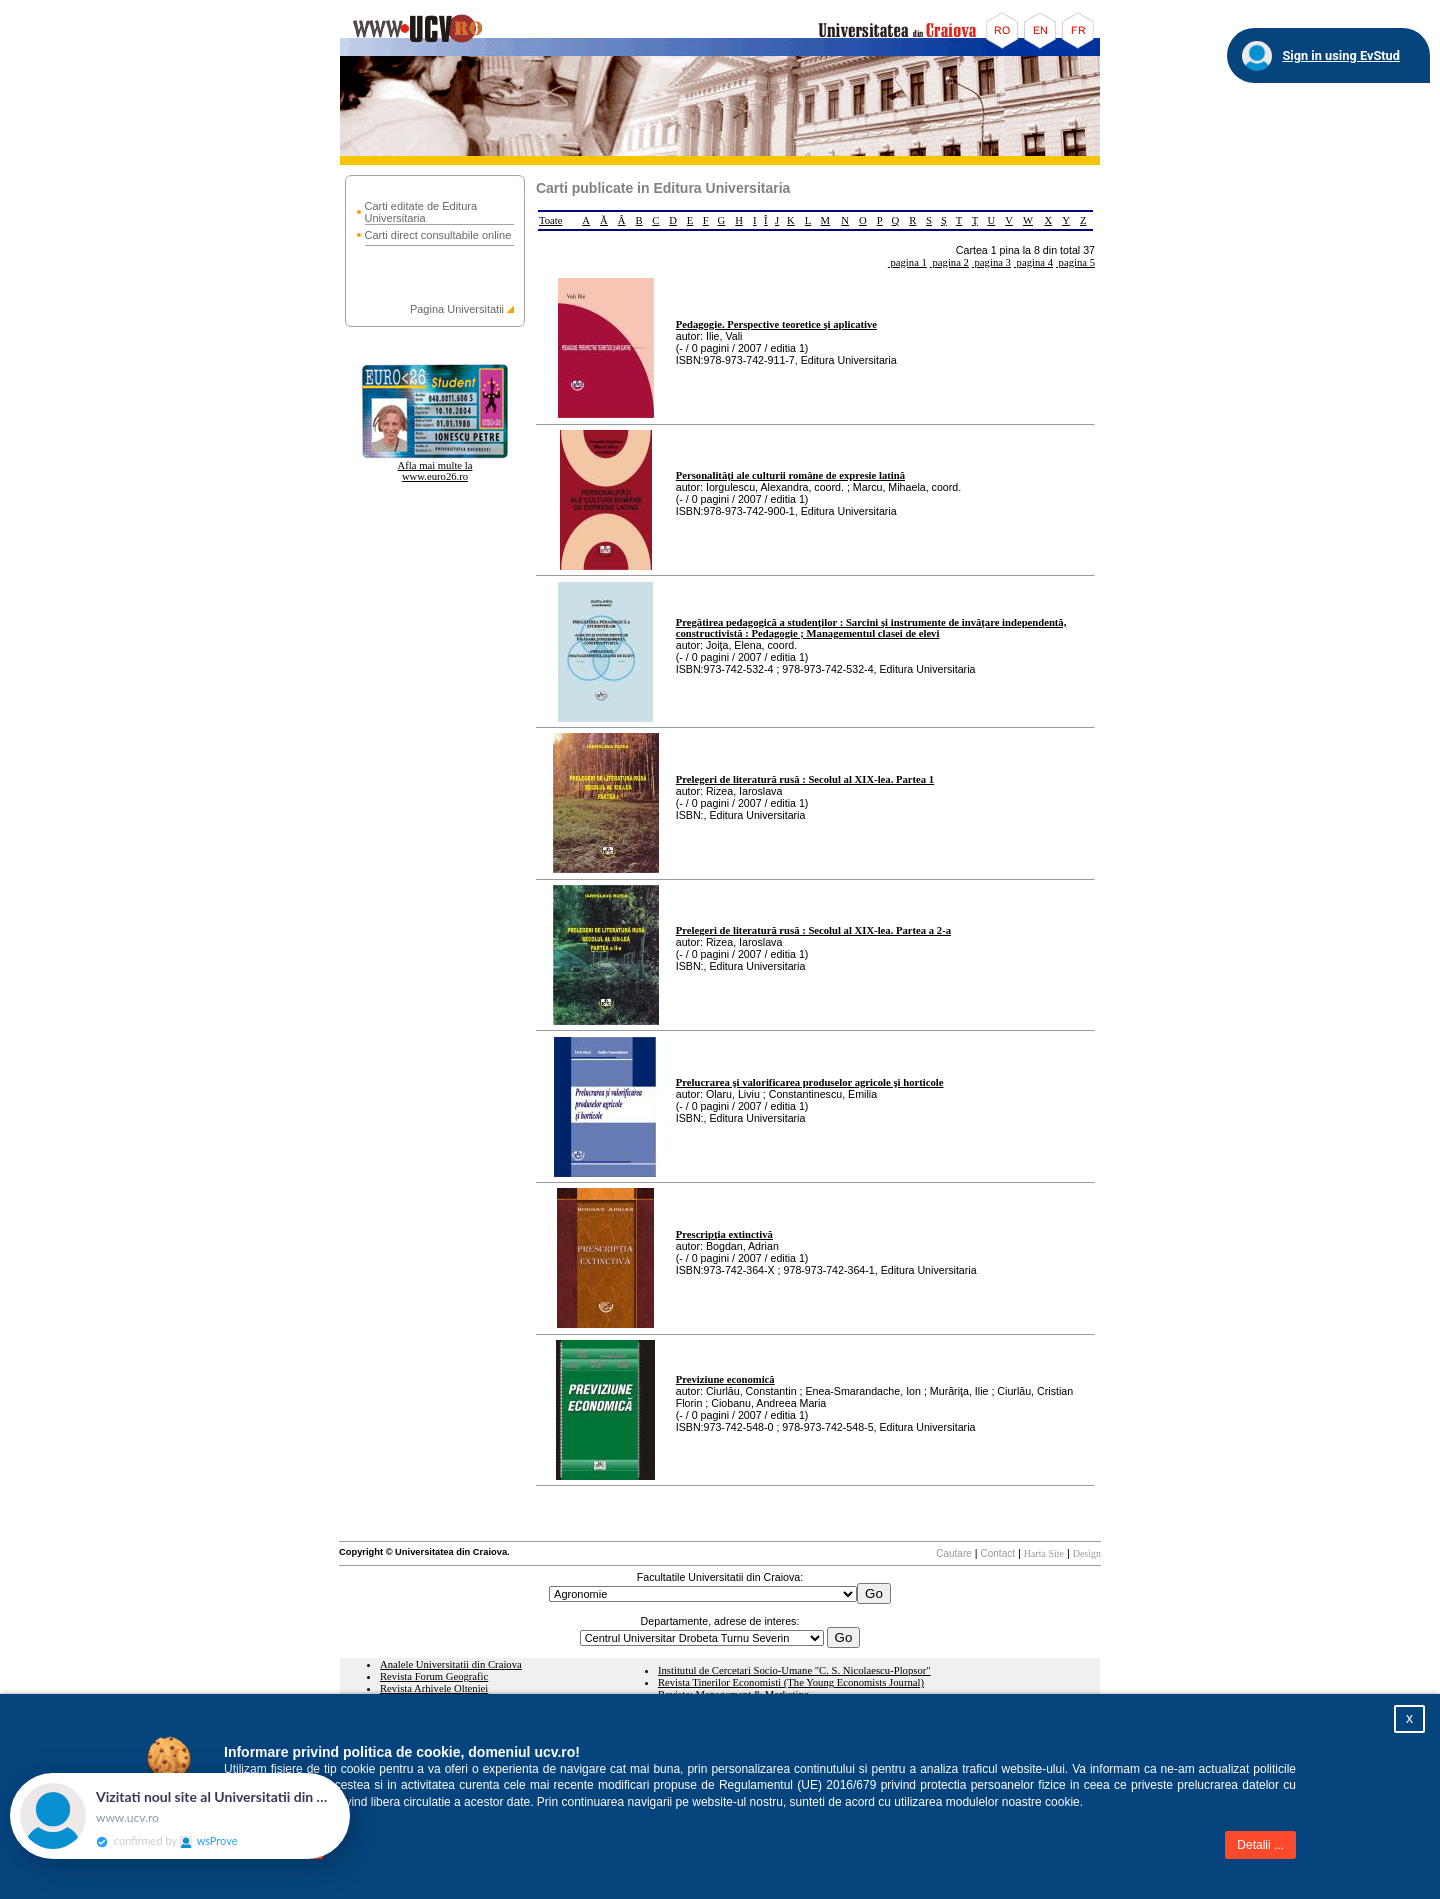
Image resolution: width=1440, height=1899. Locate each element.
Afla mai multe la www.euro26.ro (435, 471)
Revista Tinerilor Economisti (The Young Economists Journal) (791, 1682)
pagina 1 (907, 262)
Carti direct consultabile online (438, 235)
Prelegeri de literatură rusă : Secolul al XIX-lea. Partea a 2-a (813, 930)
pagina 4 (1033, 262)
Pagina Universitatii (457, 309)
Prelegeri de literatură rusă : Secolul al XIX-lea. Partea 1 (805, 779)
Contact (998, 1553)
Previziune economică (725, 1379)
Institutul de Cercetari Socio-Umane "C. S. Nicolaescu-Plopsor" (794, 1670)
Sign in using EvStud (1341, 55)
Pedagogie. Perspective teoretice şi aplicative (776, 324)
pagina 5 (1075, 262)
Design (1087, 1553)
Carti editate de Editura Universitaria (421, 212)
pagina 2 (949, 262)
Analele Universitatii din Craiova (451, 1664)
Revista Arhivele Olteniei (434, 1688)
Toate (551, 220)
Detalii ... (1260, 1845)
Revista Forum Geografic (434, 1676)
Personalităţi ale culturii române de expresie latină (790, 475)
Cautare (954, 1553)
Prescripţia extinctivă (724, 1234)
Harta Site (1044, 1553)
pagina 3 (991, 262)
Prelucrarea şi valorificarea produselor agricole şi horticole (810, 1082)
